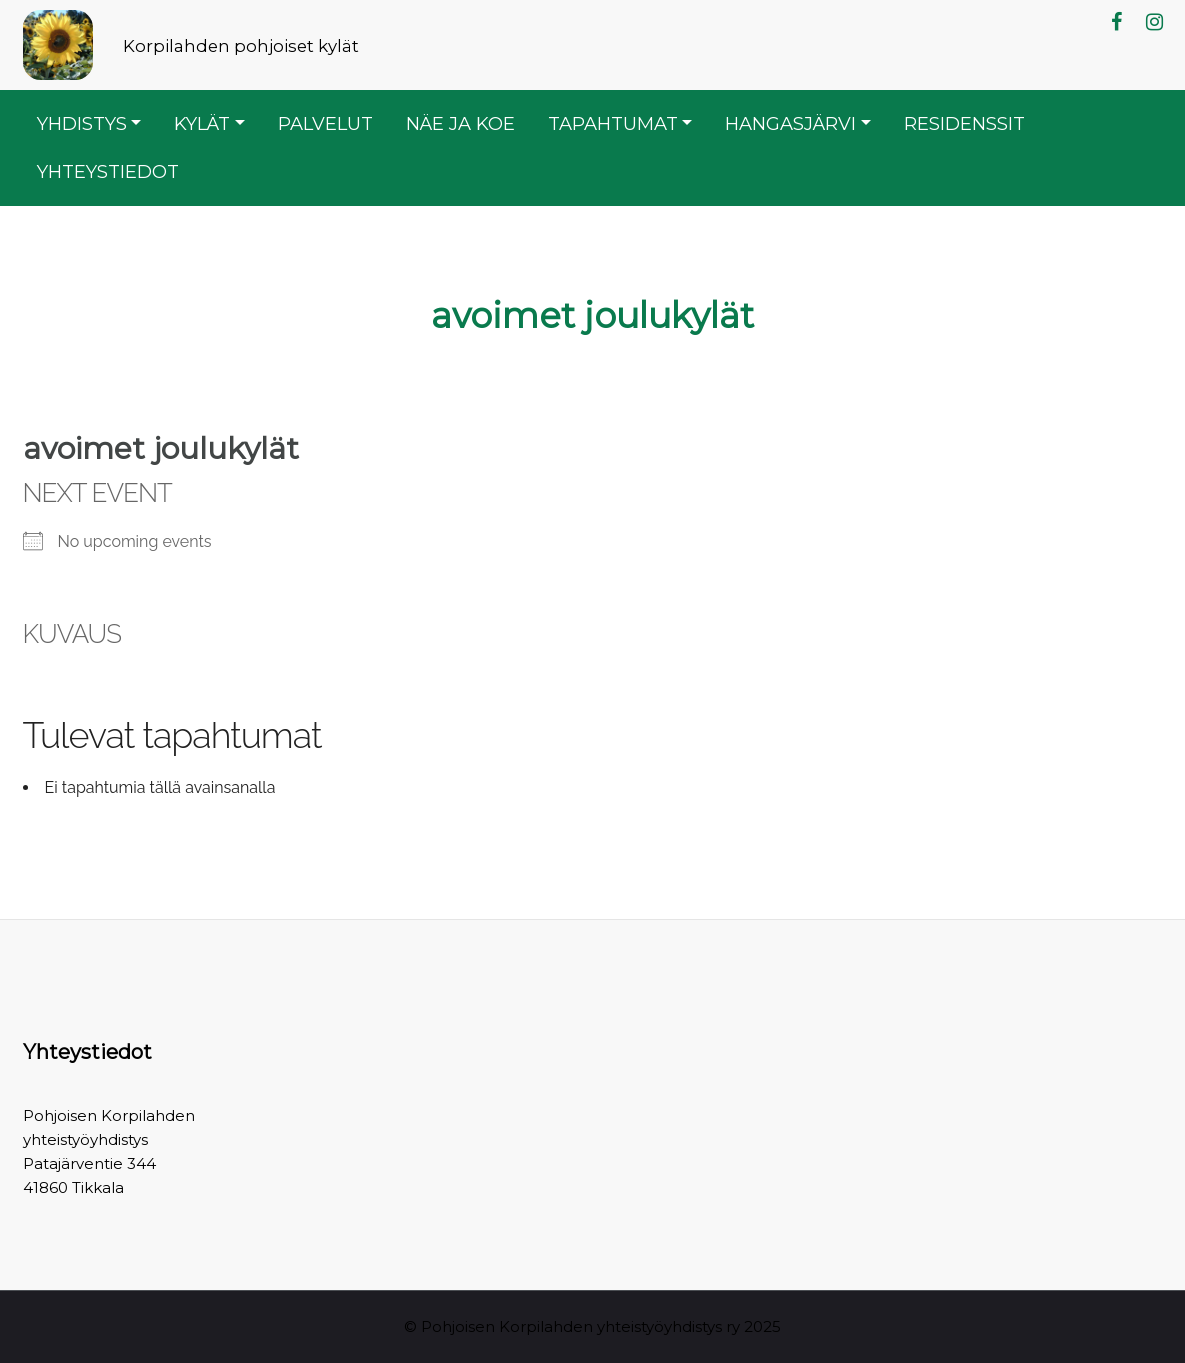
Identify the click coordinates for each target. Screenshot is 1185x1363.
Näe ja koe (460, 123)
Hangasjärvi (790, 123)
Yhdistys (82, 123)
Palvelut (325, 123)
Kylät (202, 123)
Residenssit (964, 123)
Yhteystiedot (108, 171)
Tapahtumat (613, 123)
